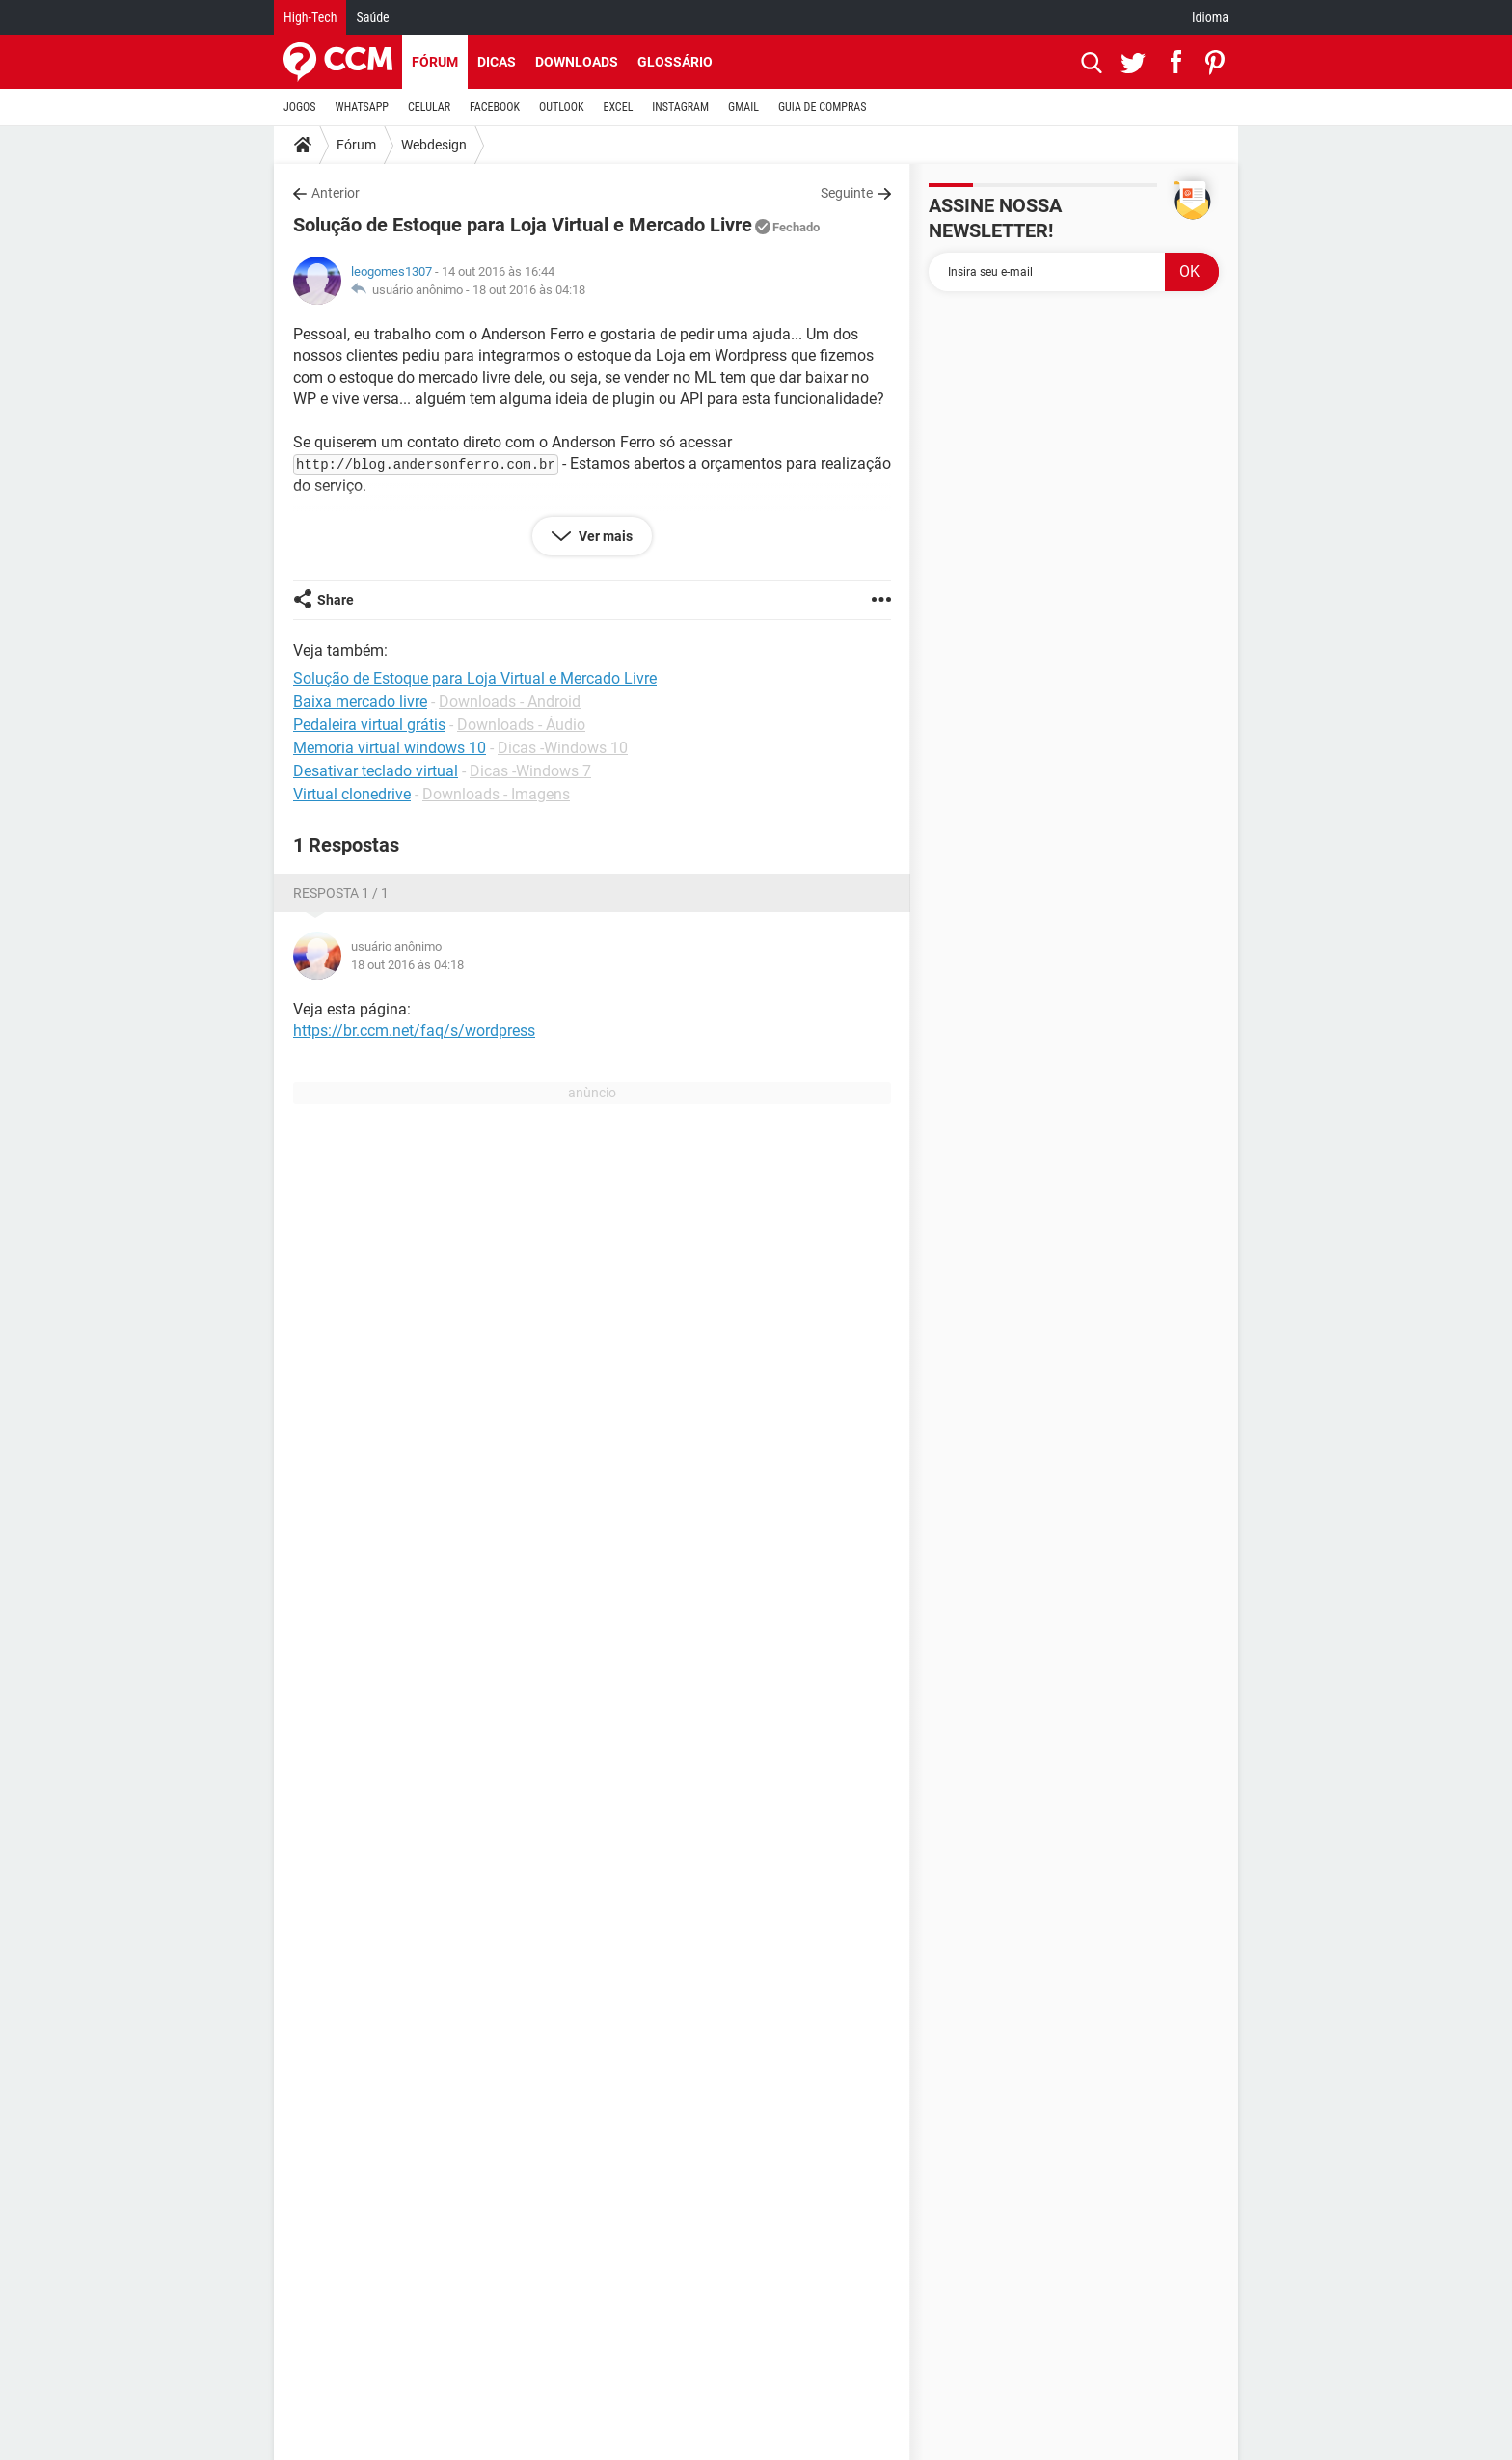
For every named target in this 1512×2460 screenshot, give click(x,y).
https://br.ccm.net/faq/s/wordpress (414, 1030)
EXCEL (618, 107)
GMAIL (743, 107)
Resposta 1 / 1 (341, 893)
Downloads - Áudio (521, 725)
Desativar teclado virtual (375, 771)
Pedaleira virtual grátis (369, 725)
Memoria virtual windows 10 (389, 748)
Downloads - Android (509, 701)
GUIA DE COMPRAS (822, 107)
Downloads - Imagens (496, 794)
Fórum (435, 61)
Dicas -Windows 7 (530, 771)
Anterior (335, 193)
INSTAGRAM (680, 107)
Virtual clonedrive (352, 794)
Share (335, 600)
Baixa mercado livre (360, 701)
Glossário (675, 61)
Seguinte (847, 193)
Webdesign (434, 144)
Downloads (576, 61)
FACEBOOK (495, 107)
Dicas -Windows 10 (563, 748)
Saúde (372, 17)
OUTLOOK (561, 107)
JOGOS (300, 107)
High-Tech (310, 17)
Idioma (1210, 17)
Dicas (496, 61)
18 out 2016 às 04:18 (528, 290)
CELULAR (429, 107)
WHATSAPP (362, 107)
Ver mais (604, 536)
